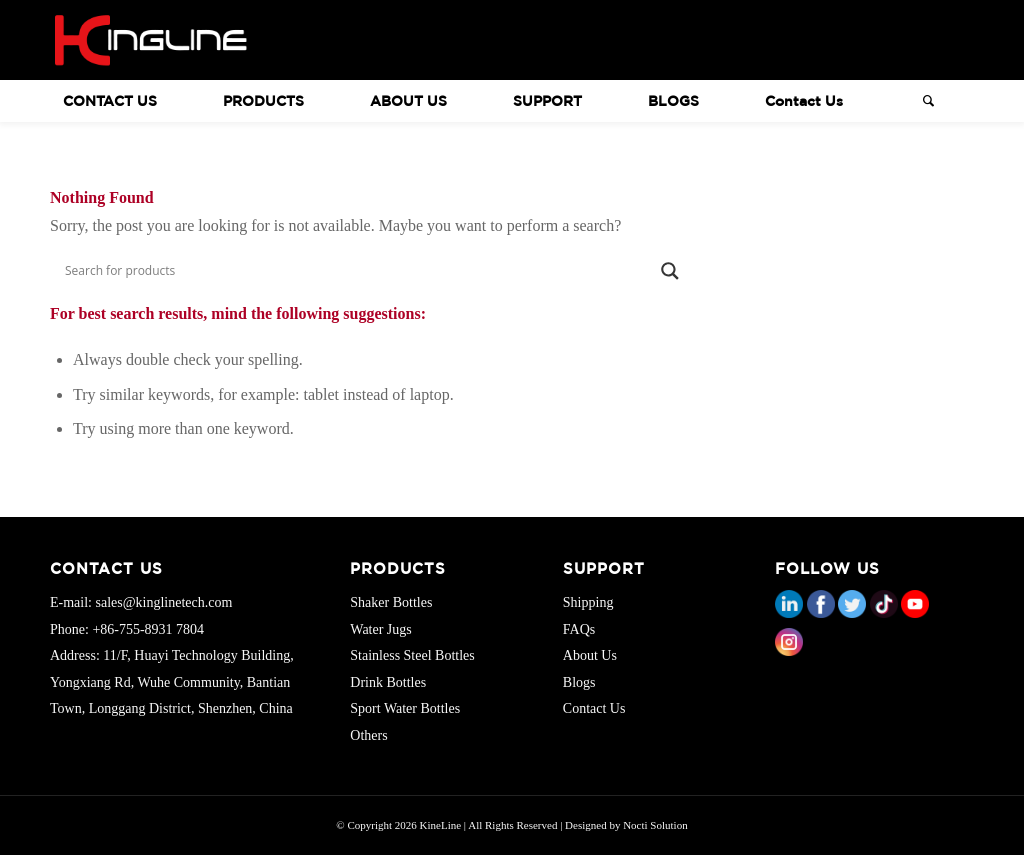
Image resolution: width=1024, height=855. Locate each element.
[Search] (922, 101)
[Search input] (359, 271)
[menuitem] (130, 101)
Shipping (588, 602)
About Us (590, 655)
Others (368, 735)
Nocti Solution (655, 825)
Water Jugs (380, 629)
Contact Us (594, 708)
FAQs (579, 629)
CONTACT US (110, 101)
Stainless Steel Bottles (412, 655)
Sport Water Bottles (405, 708)
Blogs (579, 682)
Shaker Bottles (391, 602)
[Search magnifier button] (673, 271)
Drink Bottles (388, 682)
